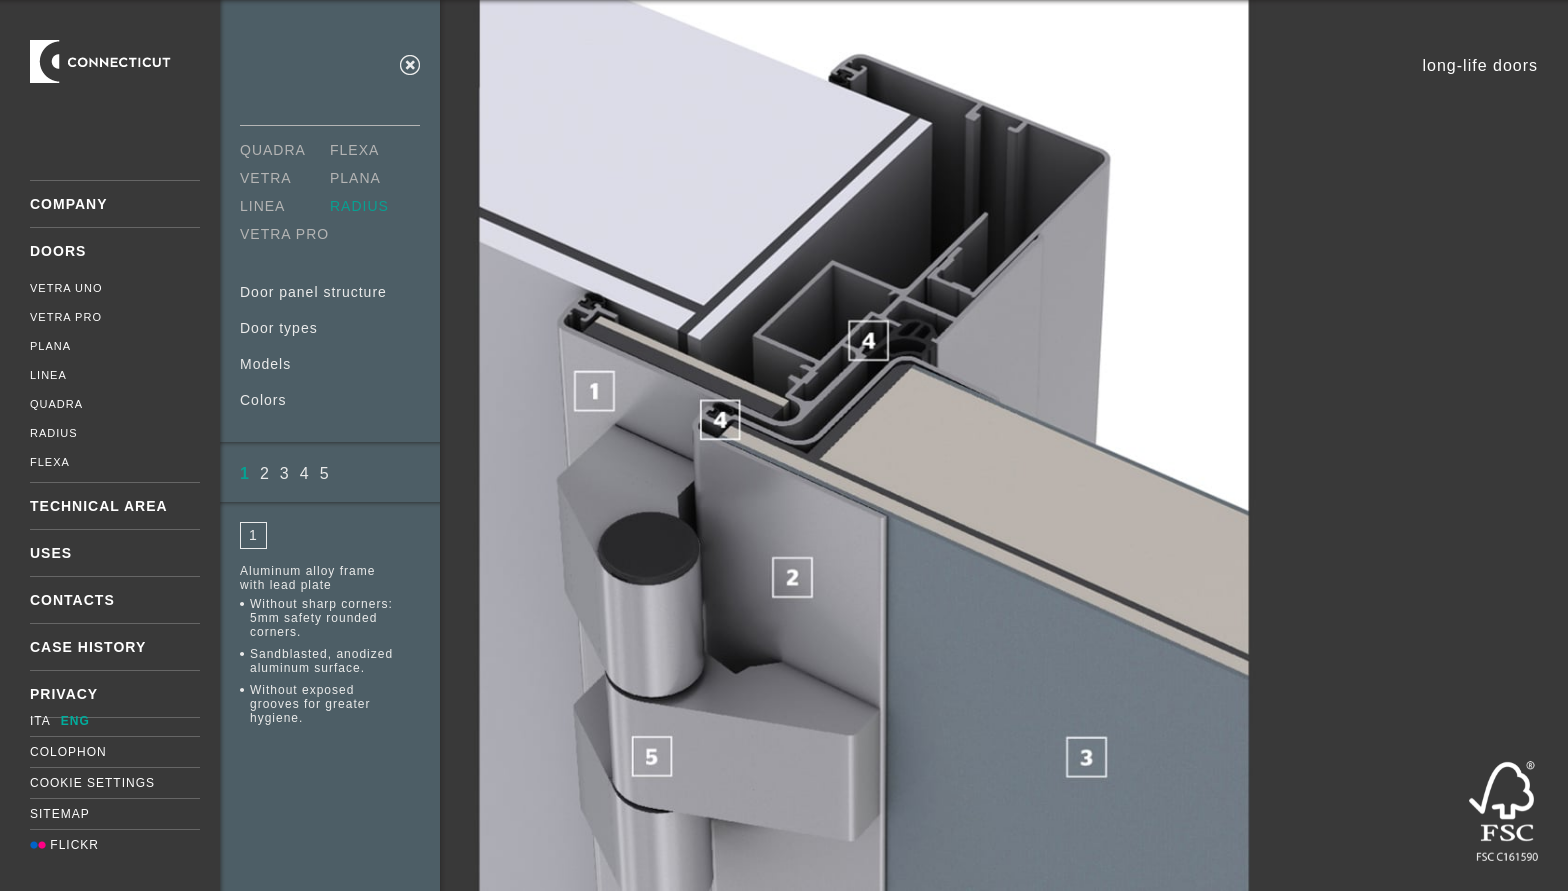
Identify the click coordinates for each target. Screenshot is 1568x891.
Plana (50, 346)
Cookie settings (92, 783)
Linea (48, 375)
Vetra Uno (66, 288)
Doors (58, 251)
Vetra (266, 178)
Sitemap (60, 814)
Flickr (64, 845)
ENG (75, 721)
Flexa (50, 462)
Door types (279, 328)
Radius (54, 433)
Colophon (68, 752)
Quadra (56, 404)
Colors (263, 400)
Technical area (99, 506)
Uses (51, 553)
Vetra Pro (66, 317)
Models (265, 364)
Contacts (72, 600)
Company (69, 204)
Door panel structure (313, 292)
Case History (88, 647)
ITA (40, 721)
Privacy (64, 694)
